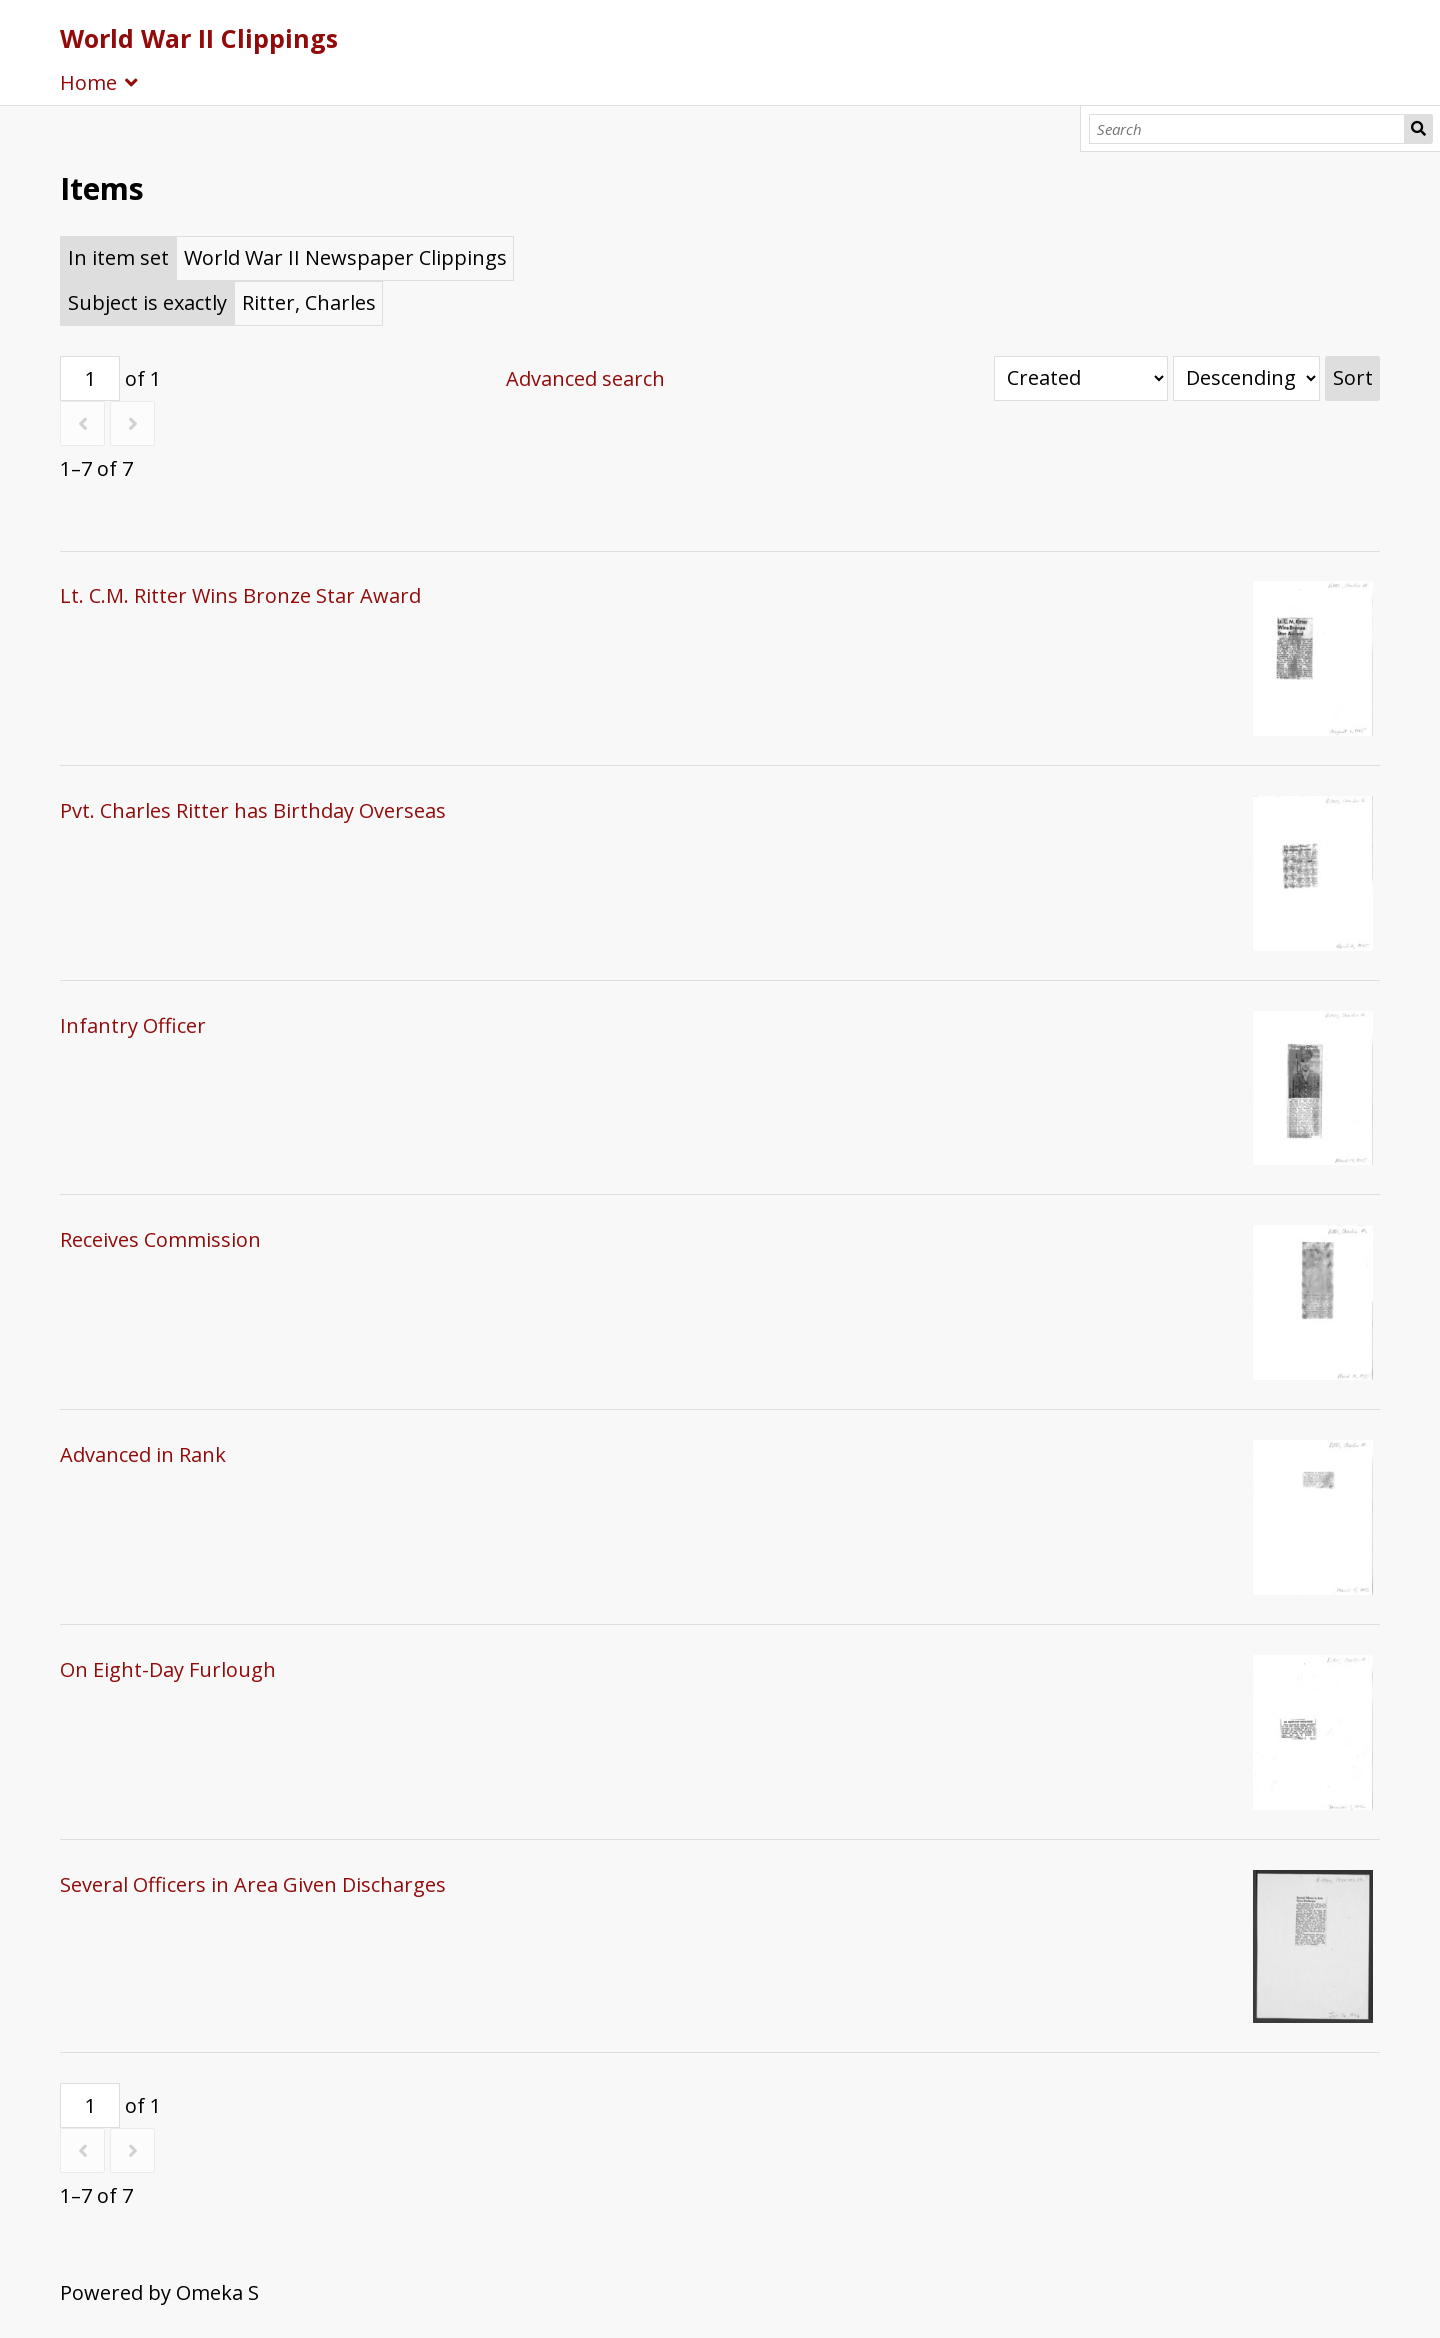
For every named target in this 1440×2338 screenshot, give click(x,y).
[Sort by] (1081, 378)
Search (1418, 129)
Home (88, 82)
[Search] (1247, 129)
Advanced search (585, 378)
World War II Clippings (199, 38)
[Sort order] (1246, 378)
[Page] (90, 378)
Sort (1353, 377)
